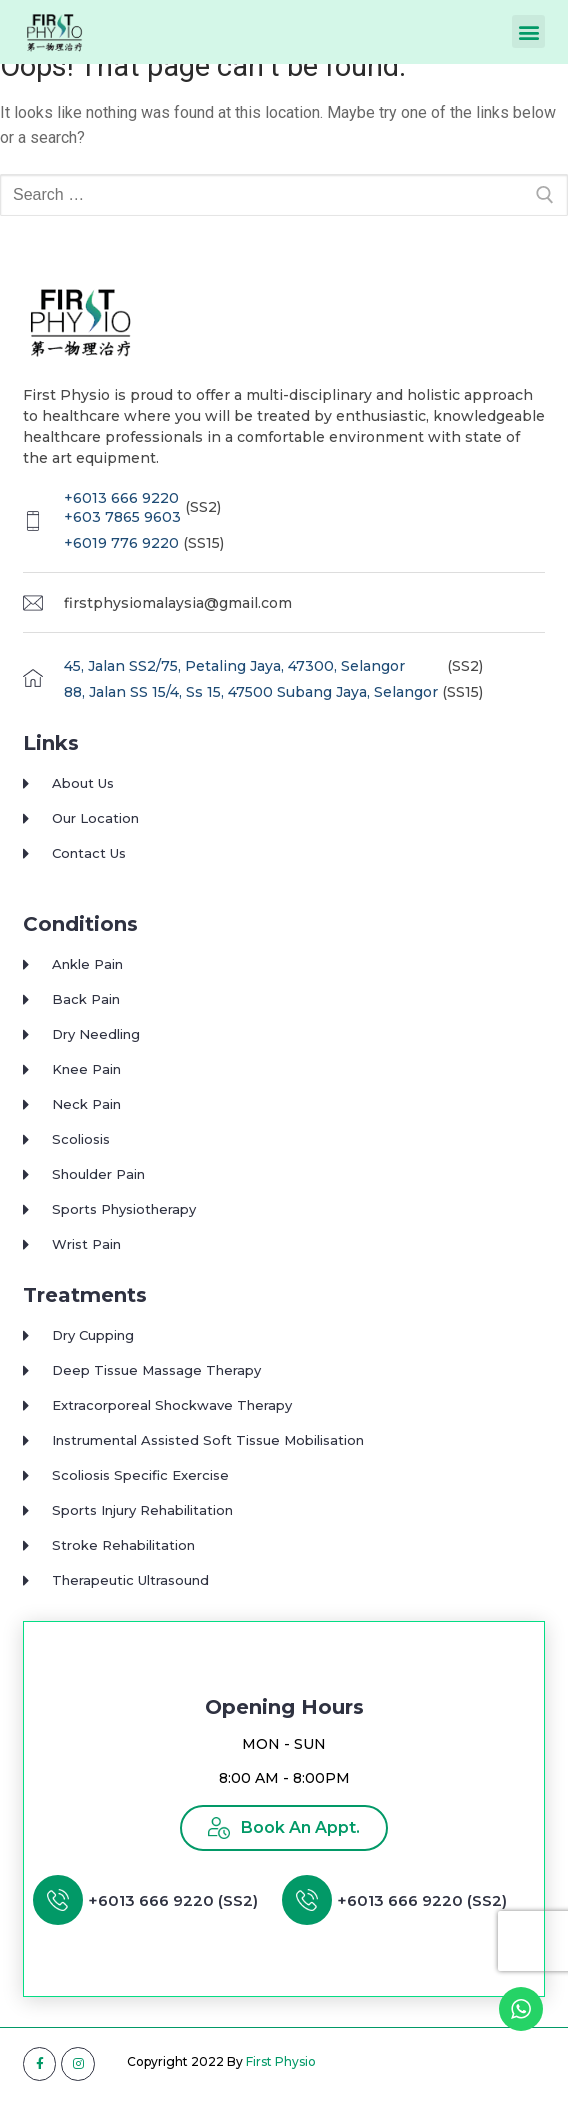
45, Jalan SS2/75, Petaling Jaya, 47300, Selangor (234, 681)
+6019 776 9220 (121, 557)
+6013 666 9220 (121, 512)
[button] (528, 31)
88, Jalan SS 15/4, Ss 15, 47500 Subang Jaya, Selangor (251, 706)
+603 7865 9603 (122, 532)
